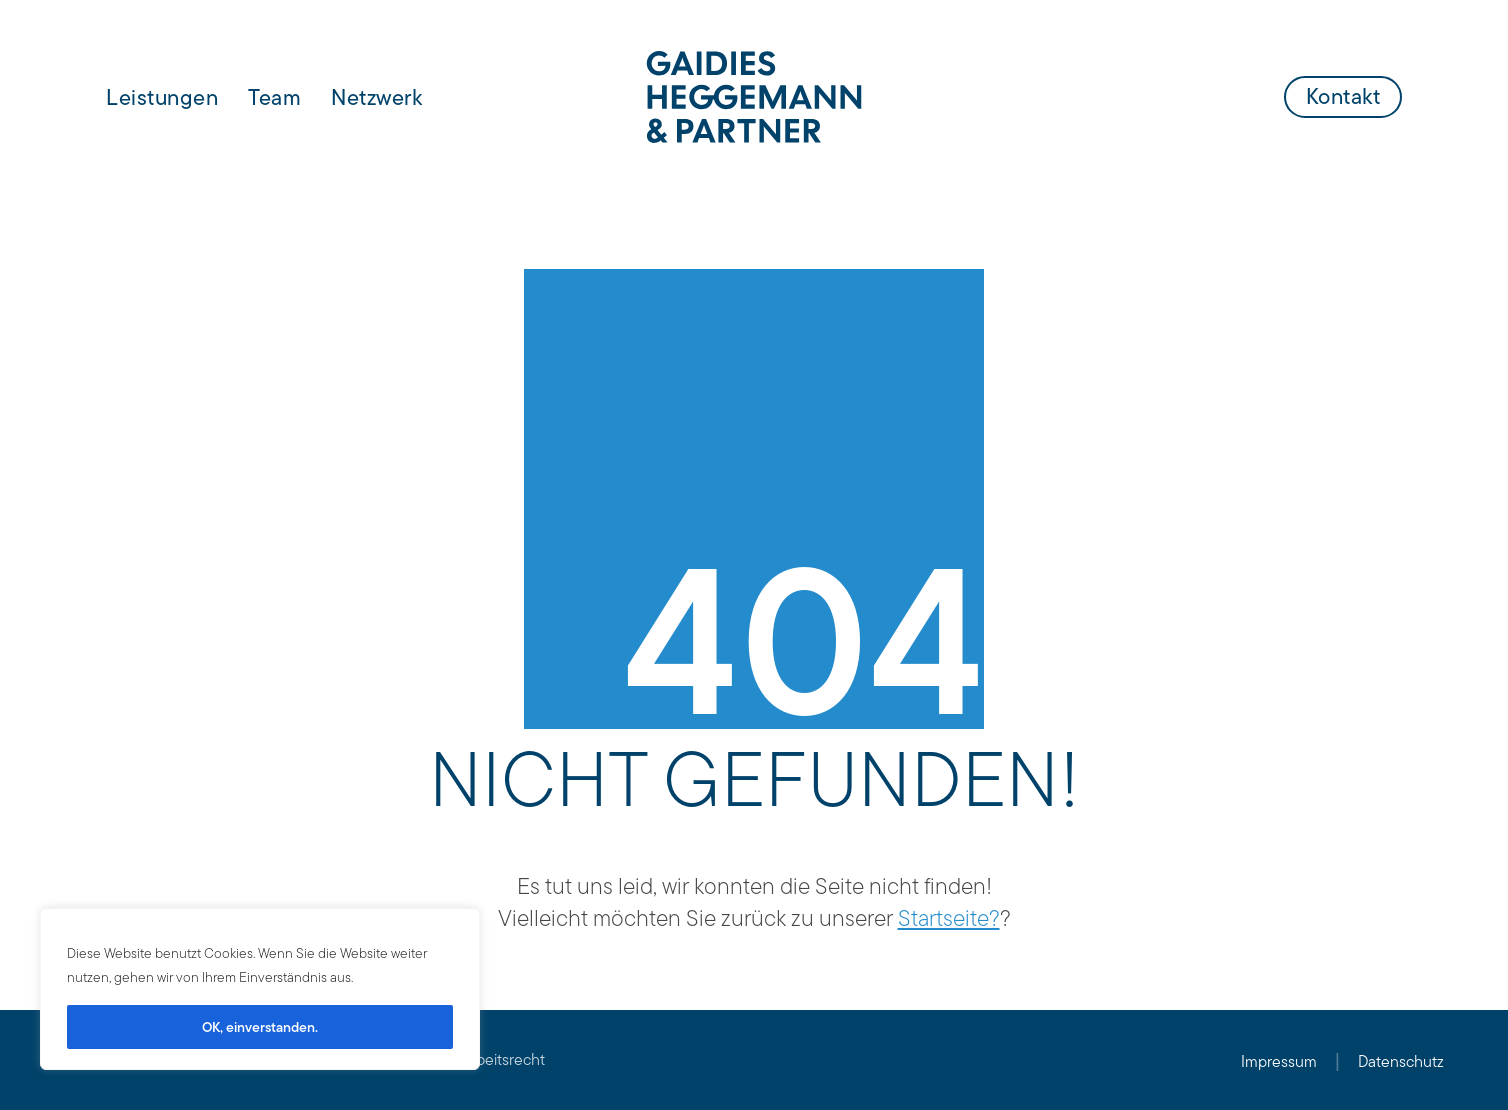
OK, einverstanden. (260, 1027)
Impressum (1279, 1061)
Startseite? (949, 918)
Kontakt (1343, 96)
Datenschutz (1401, 1061)
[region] (260, 989)
